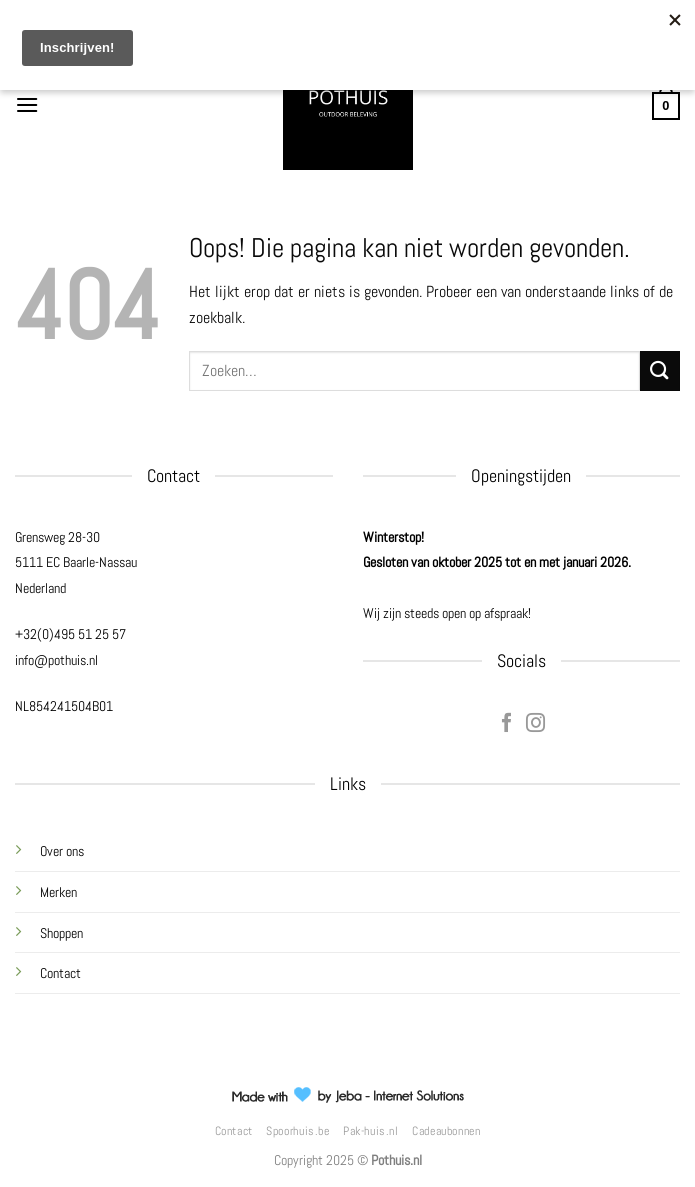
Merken (58, 892)
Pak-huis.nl (371, 1131)
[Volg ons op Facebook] (506, 724)
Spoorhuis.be (297, 1131)
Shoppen (61, 933)
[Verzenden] (660, 370)
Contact (60, 973)
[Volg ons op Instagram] (535, 724)
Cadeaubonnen (446, 1131)
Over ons (62, 851)
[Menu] (27, 104)
